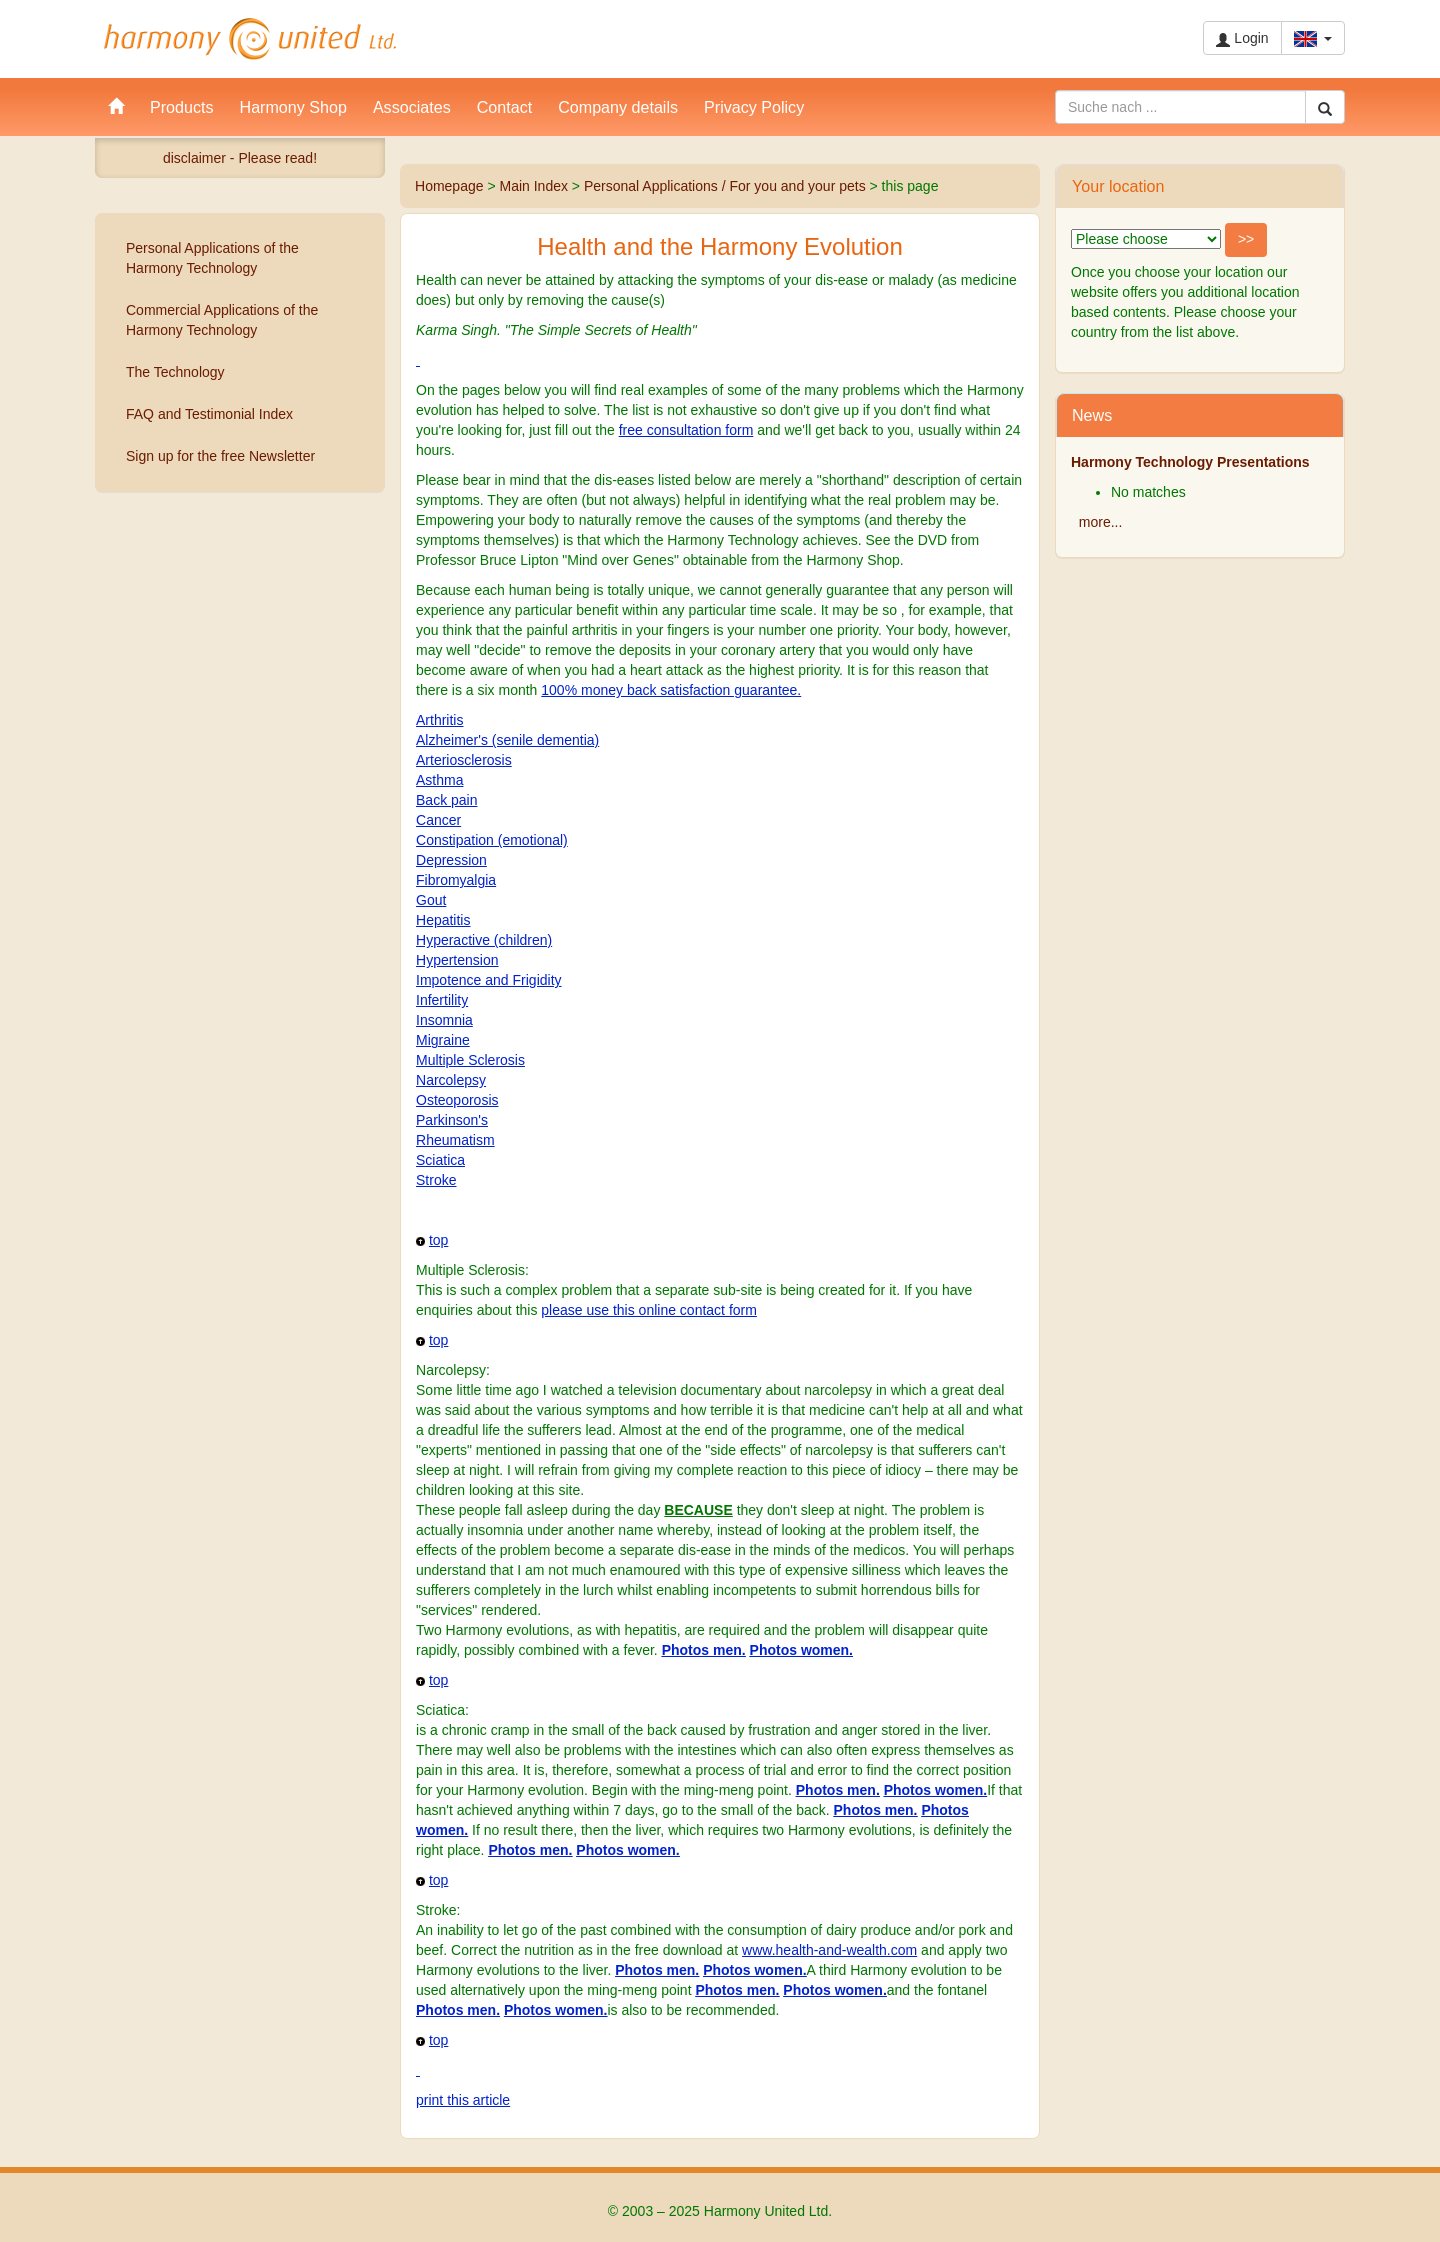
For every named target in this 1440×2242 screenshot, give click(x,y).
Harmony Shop (293, 107)
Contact (504, 107)
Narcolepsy (451, 1080)
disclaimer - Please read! (240, 158)
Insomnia (444, 1020)
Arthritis (439, 720)
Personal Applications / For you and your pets (725, 186)
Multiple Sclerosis (470, 1060)
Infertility (442, 1000)
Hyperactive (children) (484, 940)
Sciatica (440, 1160)
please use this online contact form (649, 1310)
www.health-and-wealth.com (829, 1950)
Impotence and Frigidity (489, 980)
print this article (463, 2100)
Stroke (436, 1180)
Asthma (439, 780)
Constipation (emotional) (492, 840)
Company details (618, 107)
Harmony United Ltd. (250, 39)
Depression (451, 860)
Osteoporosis (457, 1100)
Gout (431, 900)
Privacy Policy (754, 107)
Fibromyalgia (456, 880)
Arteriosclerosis (464, 760)
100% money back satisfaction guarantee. (671, 690)
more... (1101, 522)
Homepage (449, 186)
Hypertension (457, 960)
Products (182, 107)
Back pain (446, 800)
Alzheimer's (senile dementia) (507, 740)
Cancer (438, 820)
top (438, 1240)
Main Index (533, 186)
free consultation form (686, 430)
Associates (412, 107)
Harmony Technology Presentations (1190, 462)
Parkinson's (452, 1120)
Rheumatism (455, 1140)
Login (1242, 38)
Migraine (443, 1040)
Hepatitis (443, 920)
